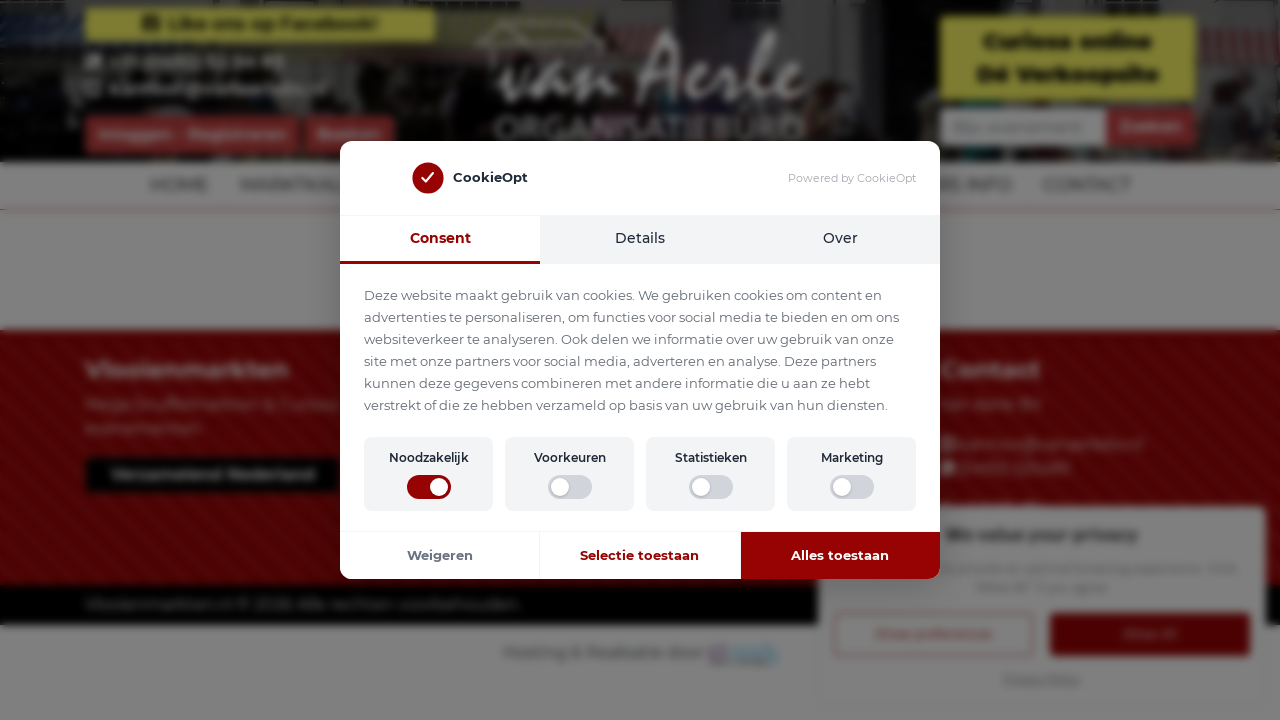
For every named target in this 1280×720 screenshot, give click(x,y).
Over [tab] (840, 238)
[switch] (429, 487)
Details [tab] (640, 238)
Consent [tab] (440, 238)
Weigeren (440, 555)
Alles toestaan (840, 555)
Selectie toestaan (639, 555)
